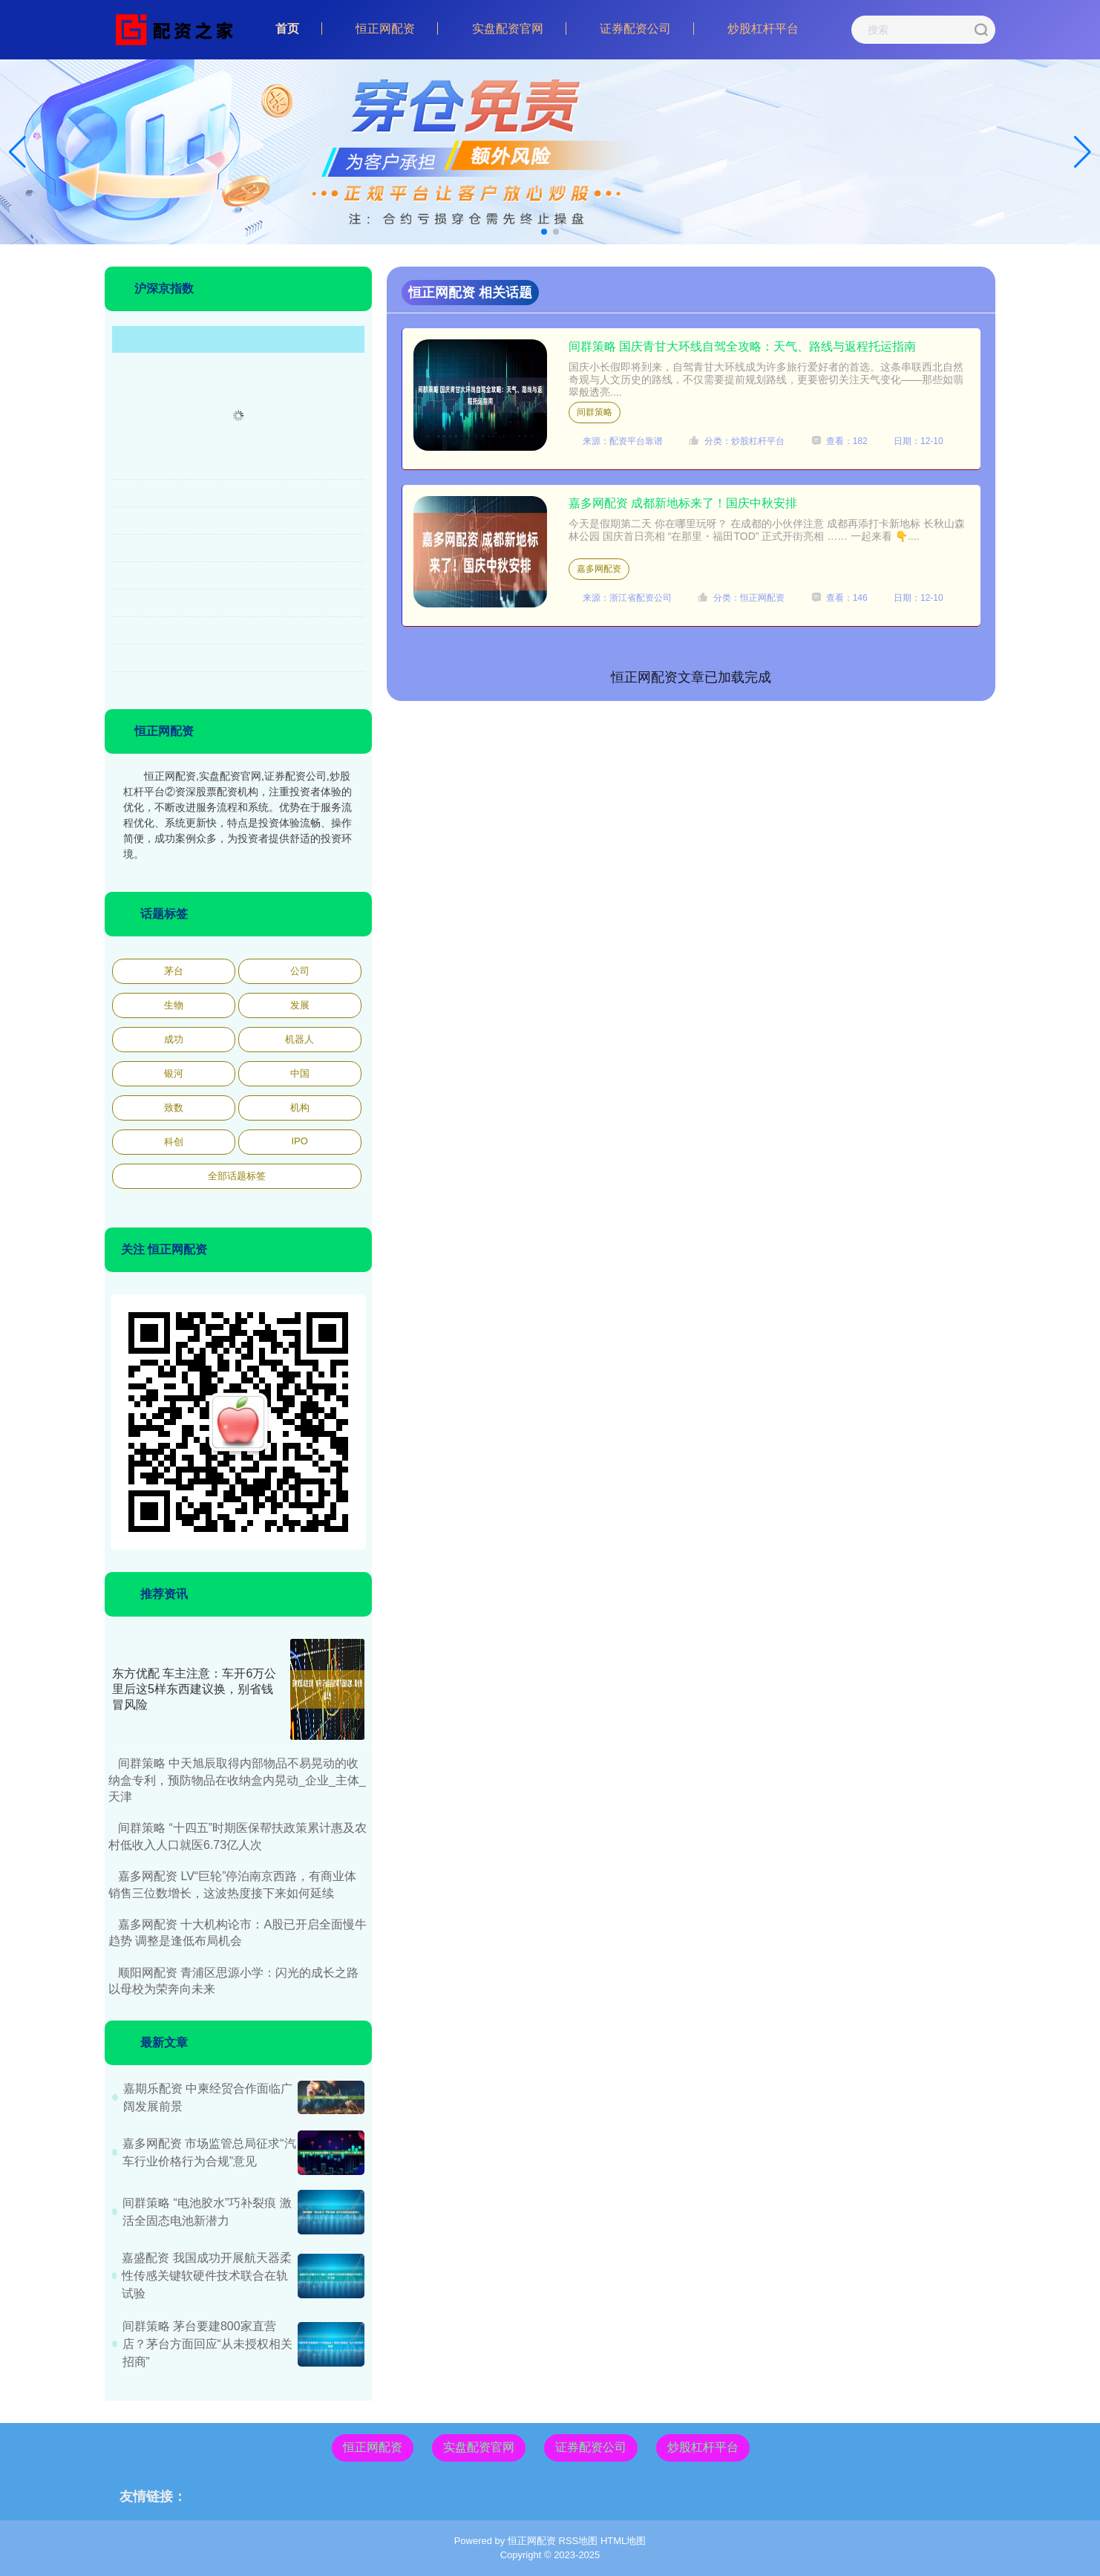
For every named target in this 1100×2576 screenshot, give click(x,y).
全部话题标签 (237, 1175)
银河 (173, 1073)
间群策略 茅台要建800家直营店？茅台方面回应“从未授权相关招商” (207, 2344)
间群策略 (594, 412)
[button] (1083, 152)
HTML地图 (623, 2540)
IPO (299, 1141)
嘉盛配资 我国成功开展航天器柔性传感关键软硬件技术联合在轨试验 (206, 2275)
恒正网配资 (385, 28)
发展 (300, 1005)
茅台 (173, 970)
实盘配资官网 (507, 28)
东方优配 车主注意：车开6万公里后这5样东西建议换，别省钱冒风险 (194, 1689)
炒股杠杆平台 (763, 28)
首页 (287, 28)
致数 (173, 1107)
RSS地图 (578, 2540)
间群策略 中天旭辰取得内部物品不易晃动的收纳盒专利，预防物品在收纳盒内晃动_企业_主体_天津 (237, 1780)
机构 (300, 1107)
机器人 (299, 1039)
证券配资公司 (635, 28)
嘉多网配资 (599, 569)
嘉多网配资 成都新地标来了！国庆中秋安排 (683, 503)
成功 (173, 1039)
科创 (173, 1141)
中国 (300, 1073)
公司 (300, 970)
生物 (173, 1005)
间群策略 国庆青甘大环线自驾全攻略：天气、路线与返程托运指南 (742, 346)
